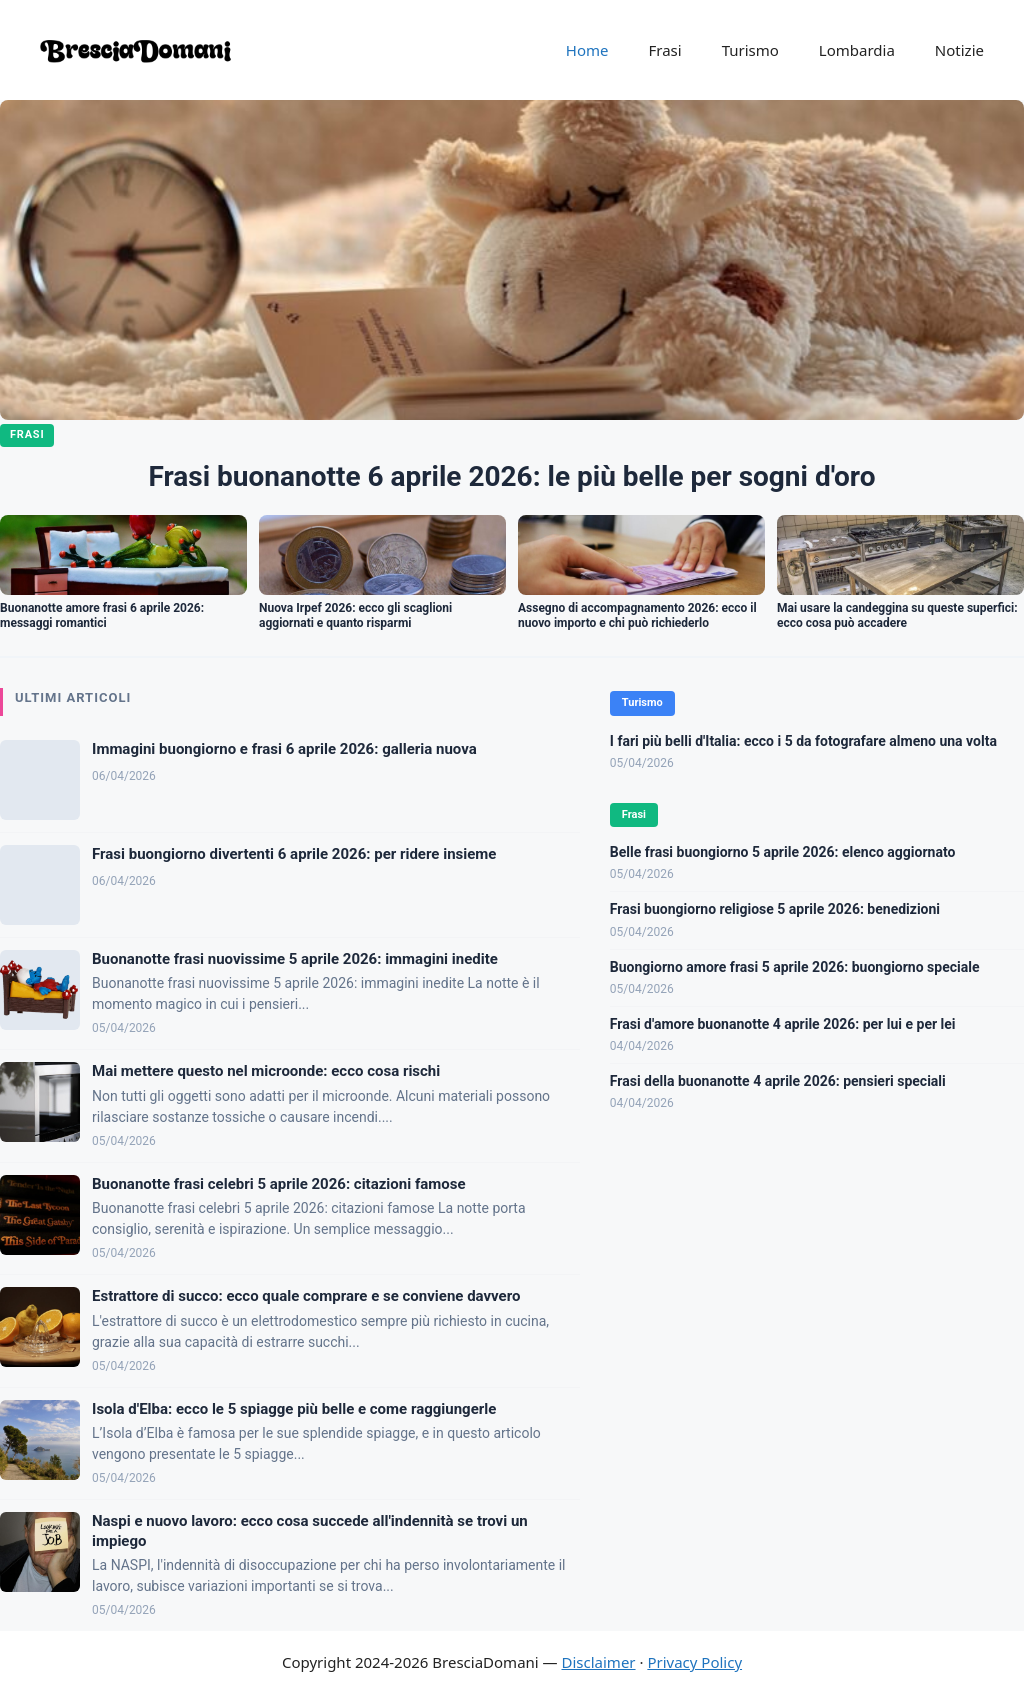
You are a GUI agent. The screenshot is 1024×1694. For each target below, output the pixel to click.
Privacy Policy (694, 1662)
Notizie (959, 50)
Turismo (750, 50)
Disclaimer (599, 1662)
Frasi (664, 50)
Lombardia (857, 50)
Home (587, 50)
